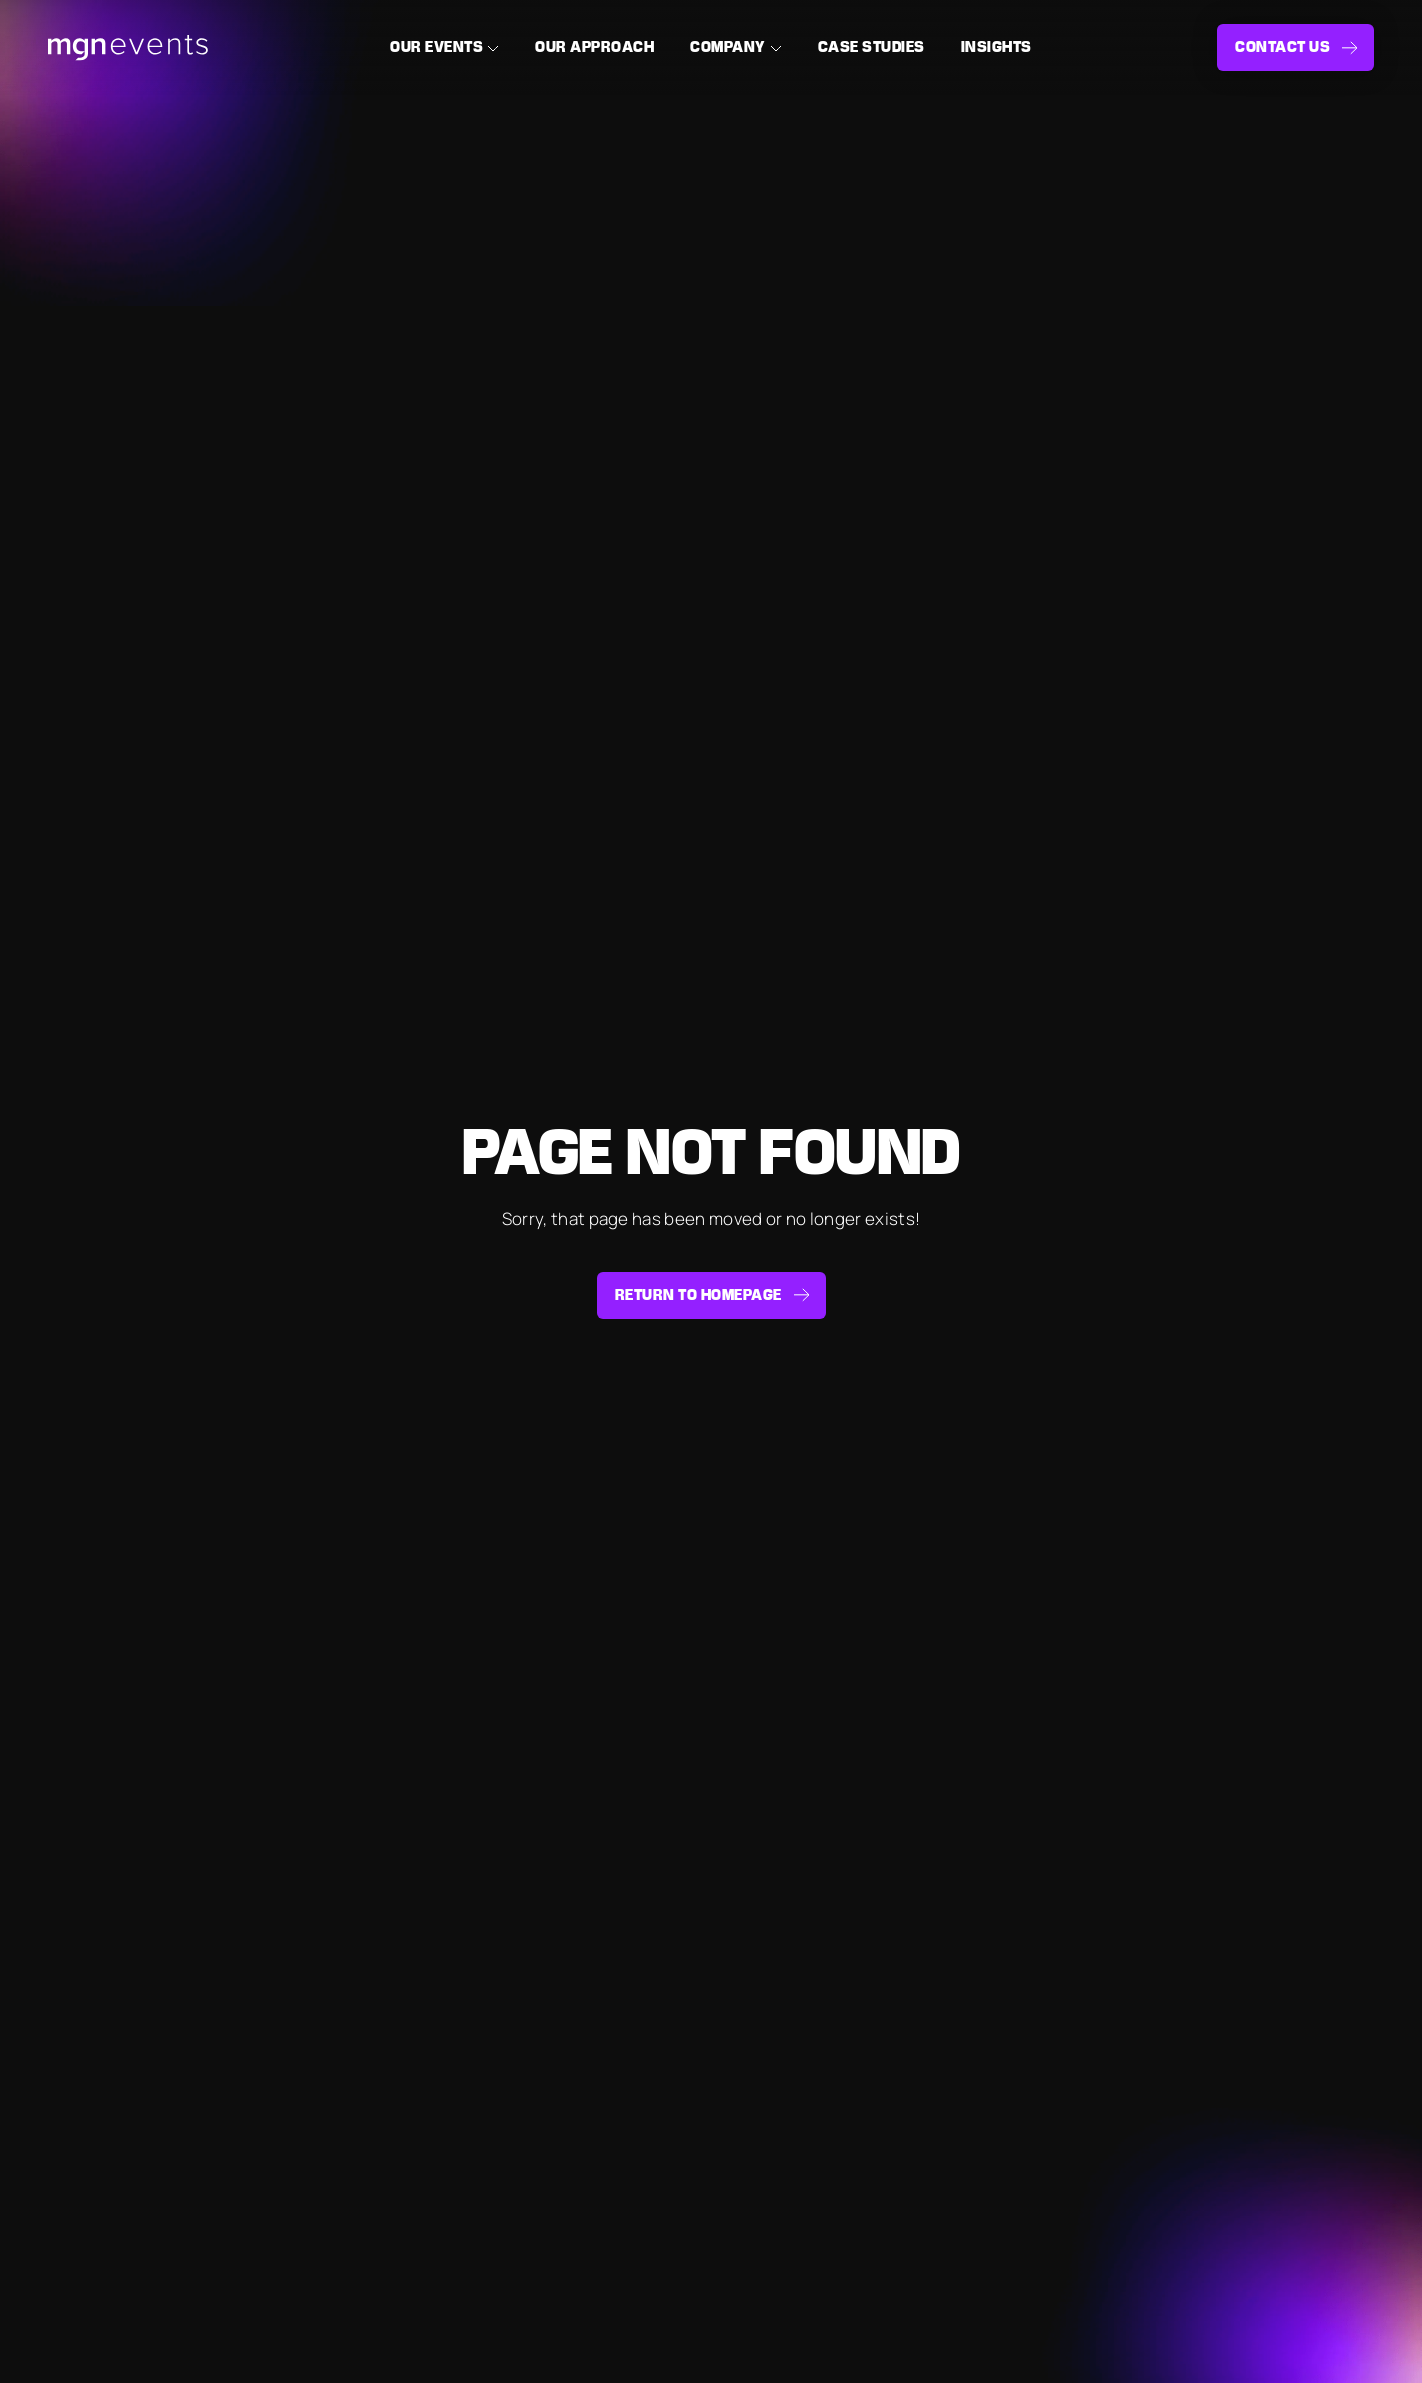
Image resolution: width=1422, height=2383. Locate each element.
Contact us (1282, 47)
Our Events (436, 47)
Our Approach (594, 47)
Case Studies (871, 47)
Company (728, 47)
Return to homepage (698, 1295)
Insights (996, 47)
